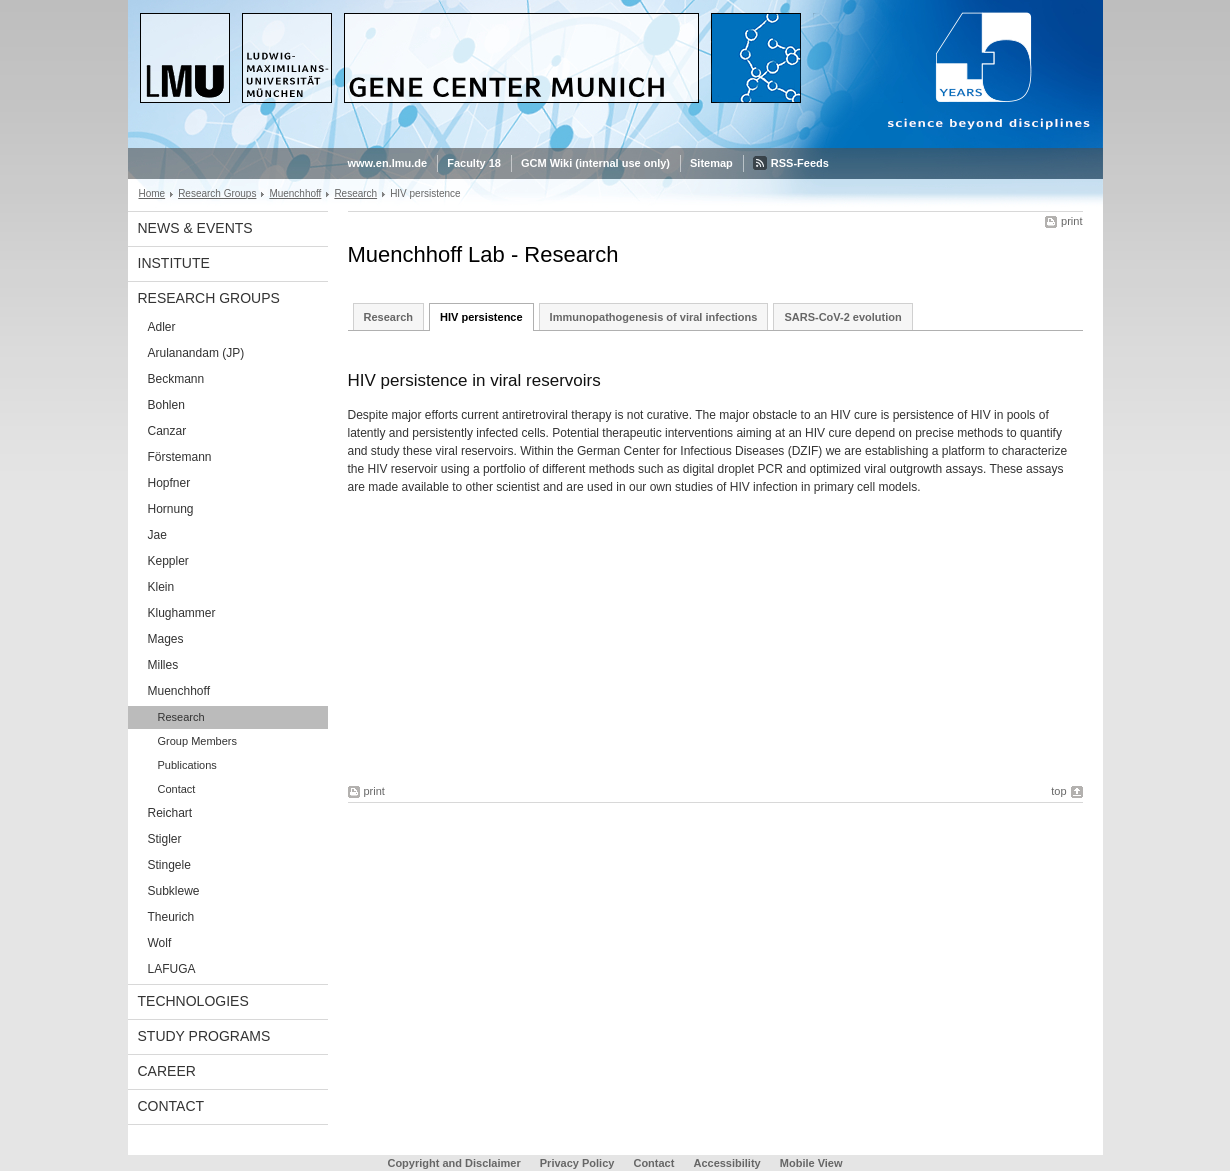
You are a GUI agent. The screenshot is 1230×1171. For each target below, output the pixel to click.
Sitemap (711, 163)
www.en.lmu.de (388, 163)
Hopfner (169, 483)
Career (167, 1071)
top (1058, 791)
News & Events (195, 228)
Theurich (171, 917)
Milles (163, 665)
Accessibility (728, 1163)
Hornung (171, 509)
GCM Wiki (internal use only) (595, 163)
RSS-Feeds (800, 163)
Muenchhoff (295, 193)
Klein (161, 587)
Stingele (169, 865)
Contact (177, 789)
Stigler (165, 839)
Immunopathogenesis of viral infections (654, 317)
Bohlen (166, 405)
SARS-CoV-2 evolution (842, 317)
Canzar (167, 431)
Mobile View (811, 1163)
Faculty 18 (474, 163)
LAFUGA (172, 969)
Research (355, 193)
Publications (187, 765)
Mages (166, 639)
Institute (174, 263)
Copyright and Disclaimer (453, 1163)
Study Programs (204, 1036)
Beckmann (176, 379)
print (1071, 221)
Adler (162, 327)
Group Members (197, 741)
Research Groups (217, 193)
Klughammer (182, 613)
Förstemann (180, 457)
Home (152, 193)
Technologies (193, 1001)
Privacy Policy (577, 1163)
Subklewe (174, 891)
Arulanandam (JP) (196, 353)
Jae (157, 535)
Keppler (168, 561)
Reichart (170, 813)
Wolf (160, 943)
